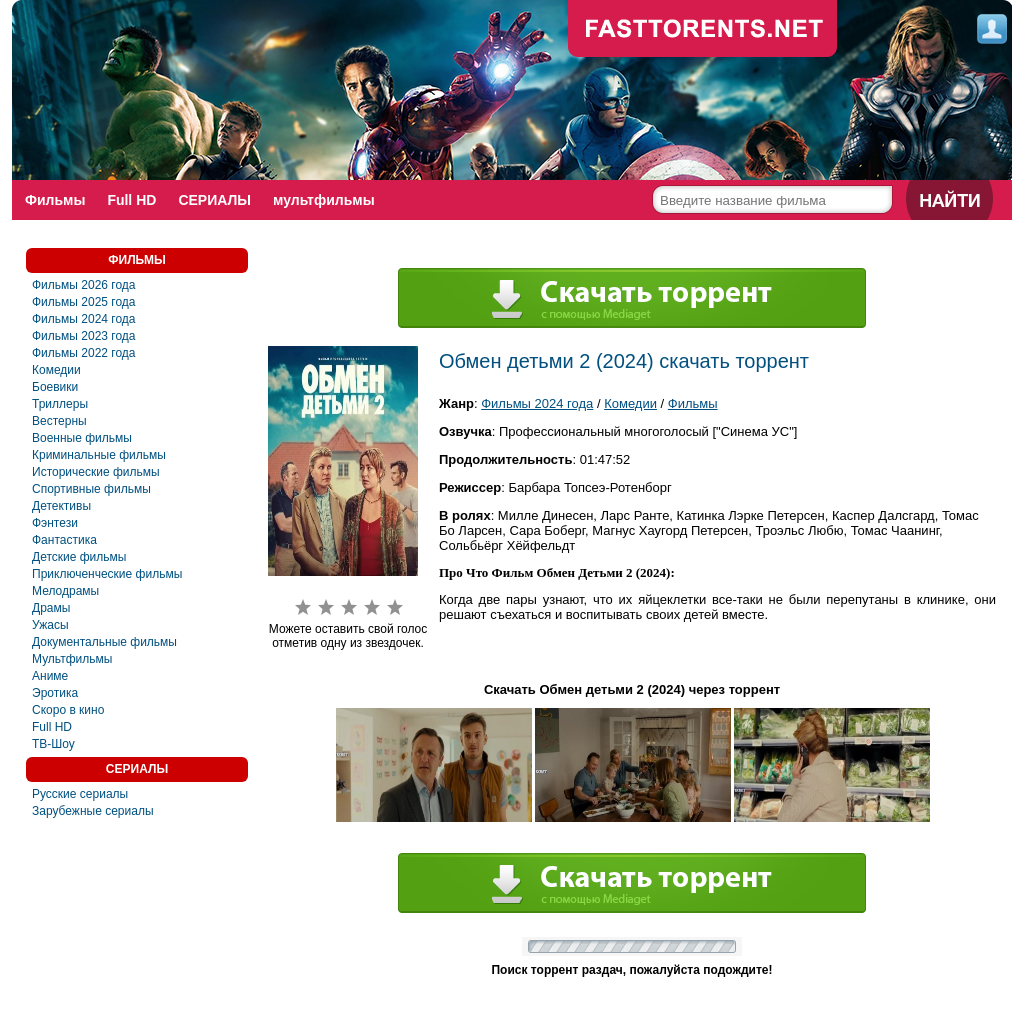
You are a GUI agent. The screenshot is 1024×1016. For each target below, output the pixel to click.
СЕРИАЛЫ (214, 200)
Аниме (50, 676)
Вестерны (59, 421)
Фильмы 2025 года (84, 302)
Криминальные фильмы (99, 455)
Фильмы (55, 200)
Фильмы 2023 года (84, 336)
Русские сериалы (80, 794)
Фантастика (64, 540)
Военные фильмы (82, 438)
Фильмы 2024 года (84, 319)
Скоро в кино (68, 710)
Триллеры (60, 404)
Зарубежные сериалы (93, 811)
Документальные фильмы (104, 642)
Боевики (55, 387)
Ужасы (50, 625)
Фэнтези (55, 523)
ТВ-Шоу (53, 744)
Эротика (55, 693)
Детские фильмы (79, 557)
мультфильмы (324, 200)
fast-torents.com (703, 30)
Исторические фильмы (96, 472)
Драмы (51, 608)
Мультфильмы (72, 659)
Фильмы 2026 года (84, 285)
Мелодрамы (65, 591)
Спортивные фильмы (91, 489)
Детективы (61, 506)
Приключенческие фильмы (107, 574)
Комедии (56, 370)
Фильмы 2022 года (84, 353)
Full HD (131, 200)
